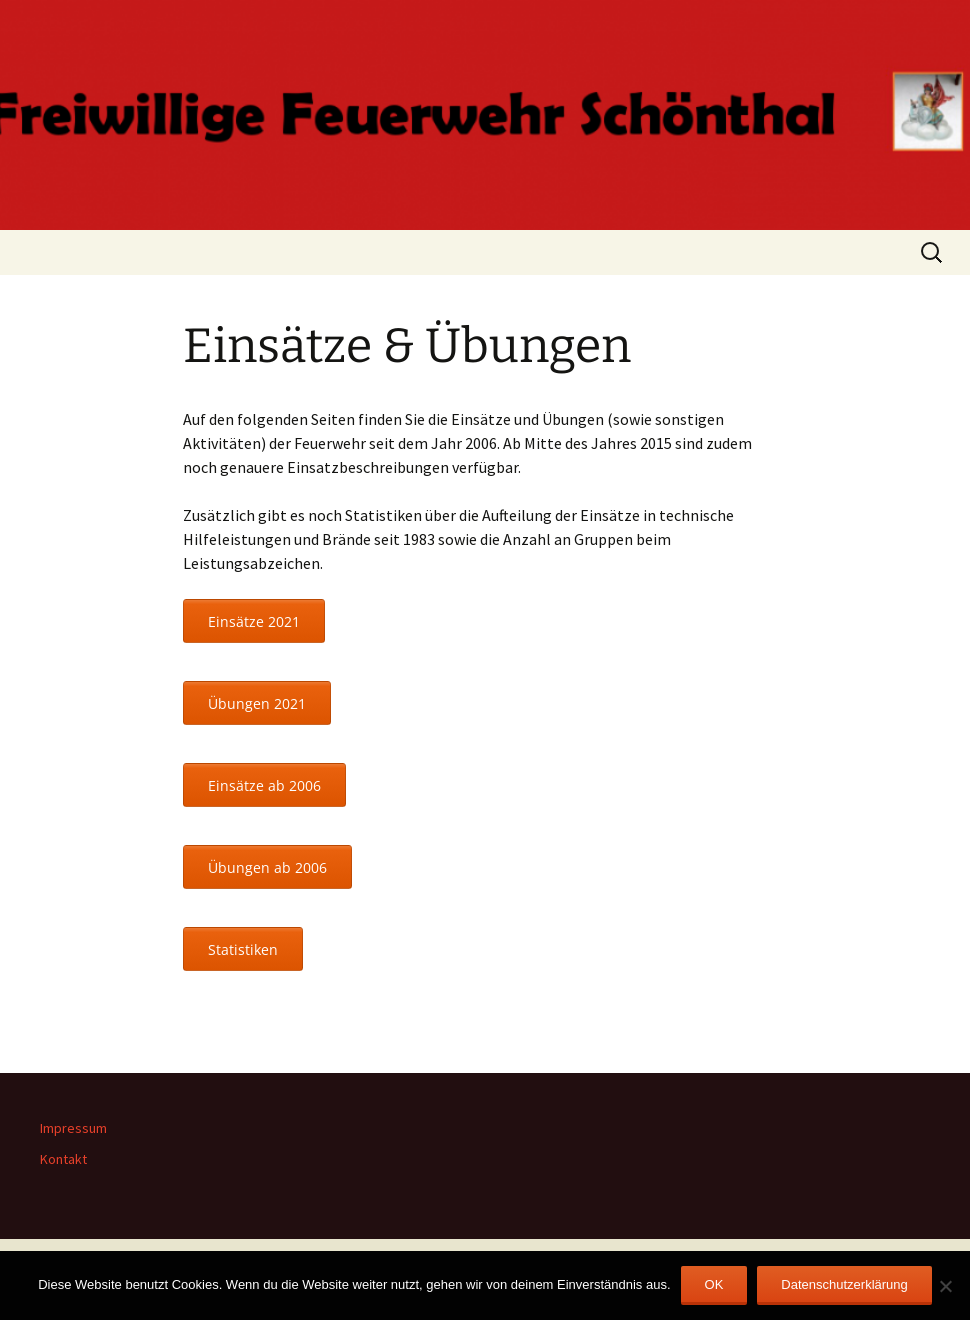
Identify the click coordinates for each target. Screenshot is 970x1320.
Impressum (73, 1128)
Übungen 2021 (257, 703)
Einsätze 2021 (254, 621)
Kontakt (63, 1159)
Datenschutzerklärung (844, 1284)
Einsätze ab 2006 (264, 785)
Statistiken (243, 949)
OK (714, 1284)
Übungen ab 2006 (267, 867)
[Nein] (945, 1286)
